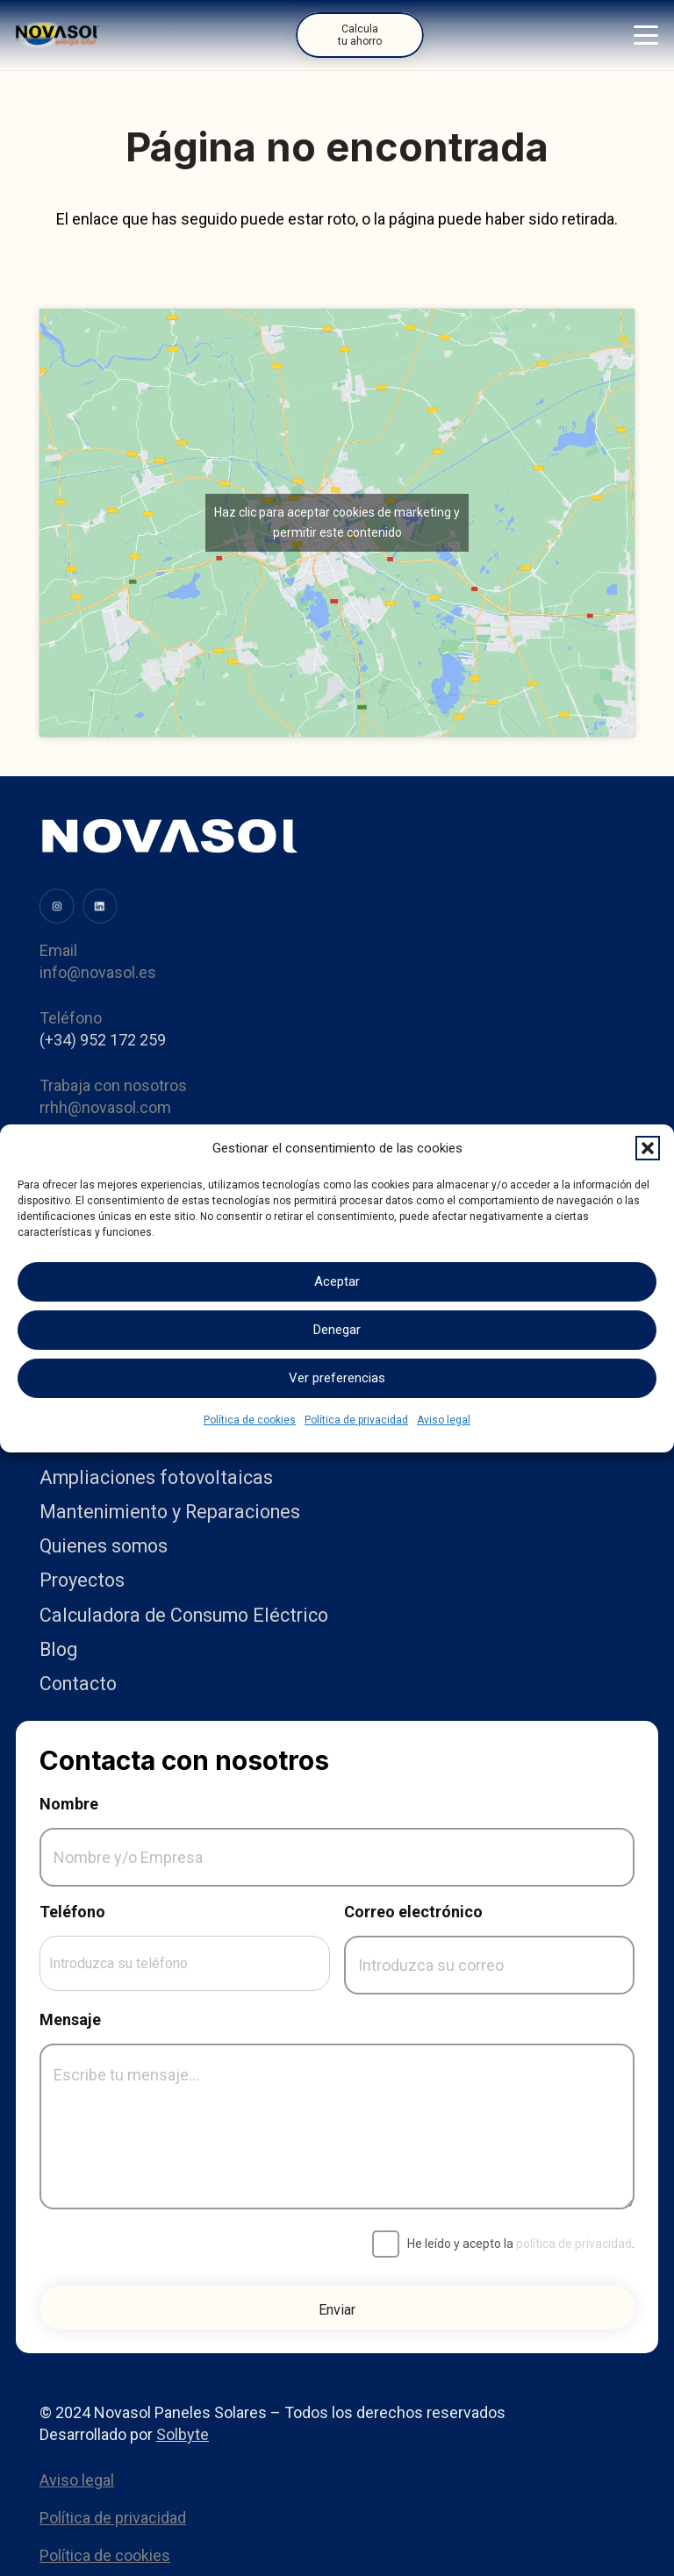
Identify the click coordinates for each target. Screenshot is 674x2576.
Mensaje (70, 2019)
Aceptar (337, 1281)
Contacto (78, 1684)
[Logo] (57, 35)
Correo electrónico (413, 1911)
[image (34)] (100, 906)
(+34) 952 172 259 (102, 1040)
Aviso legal (443, 1420)
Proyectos (82, 1580)
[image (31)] (57, 906)
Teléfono (72, 1911)
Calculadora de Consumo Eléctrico (183, 1615)
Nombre (68, 1804)
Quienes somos (103, 1546)
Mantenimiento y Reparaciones (169, 1512)
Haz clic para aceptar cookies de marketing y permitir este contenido (337, 522)
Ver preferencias (337, 1378)
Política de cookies (250, 1420)
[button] (647, 1148)
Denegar (337, 1330)
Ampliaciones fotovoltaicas (156, 1477)
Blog (58, 1649)
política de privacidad (574, 2244)
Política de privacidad (356, 1420)
